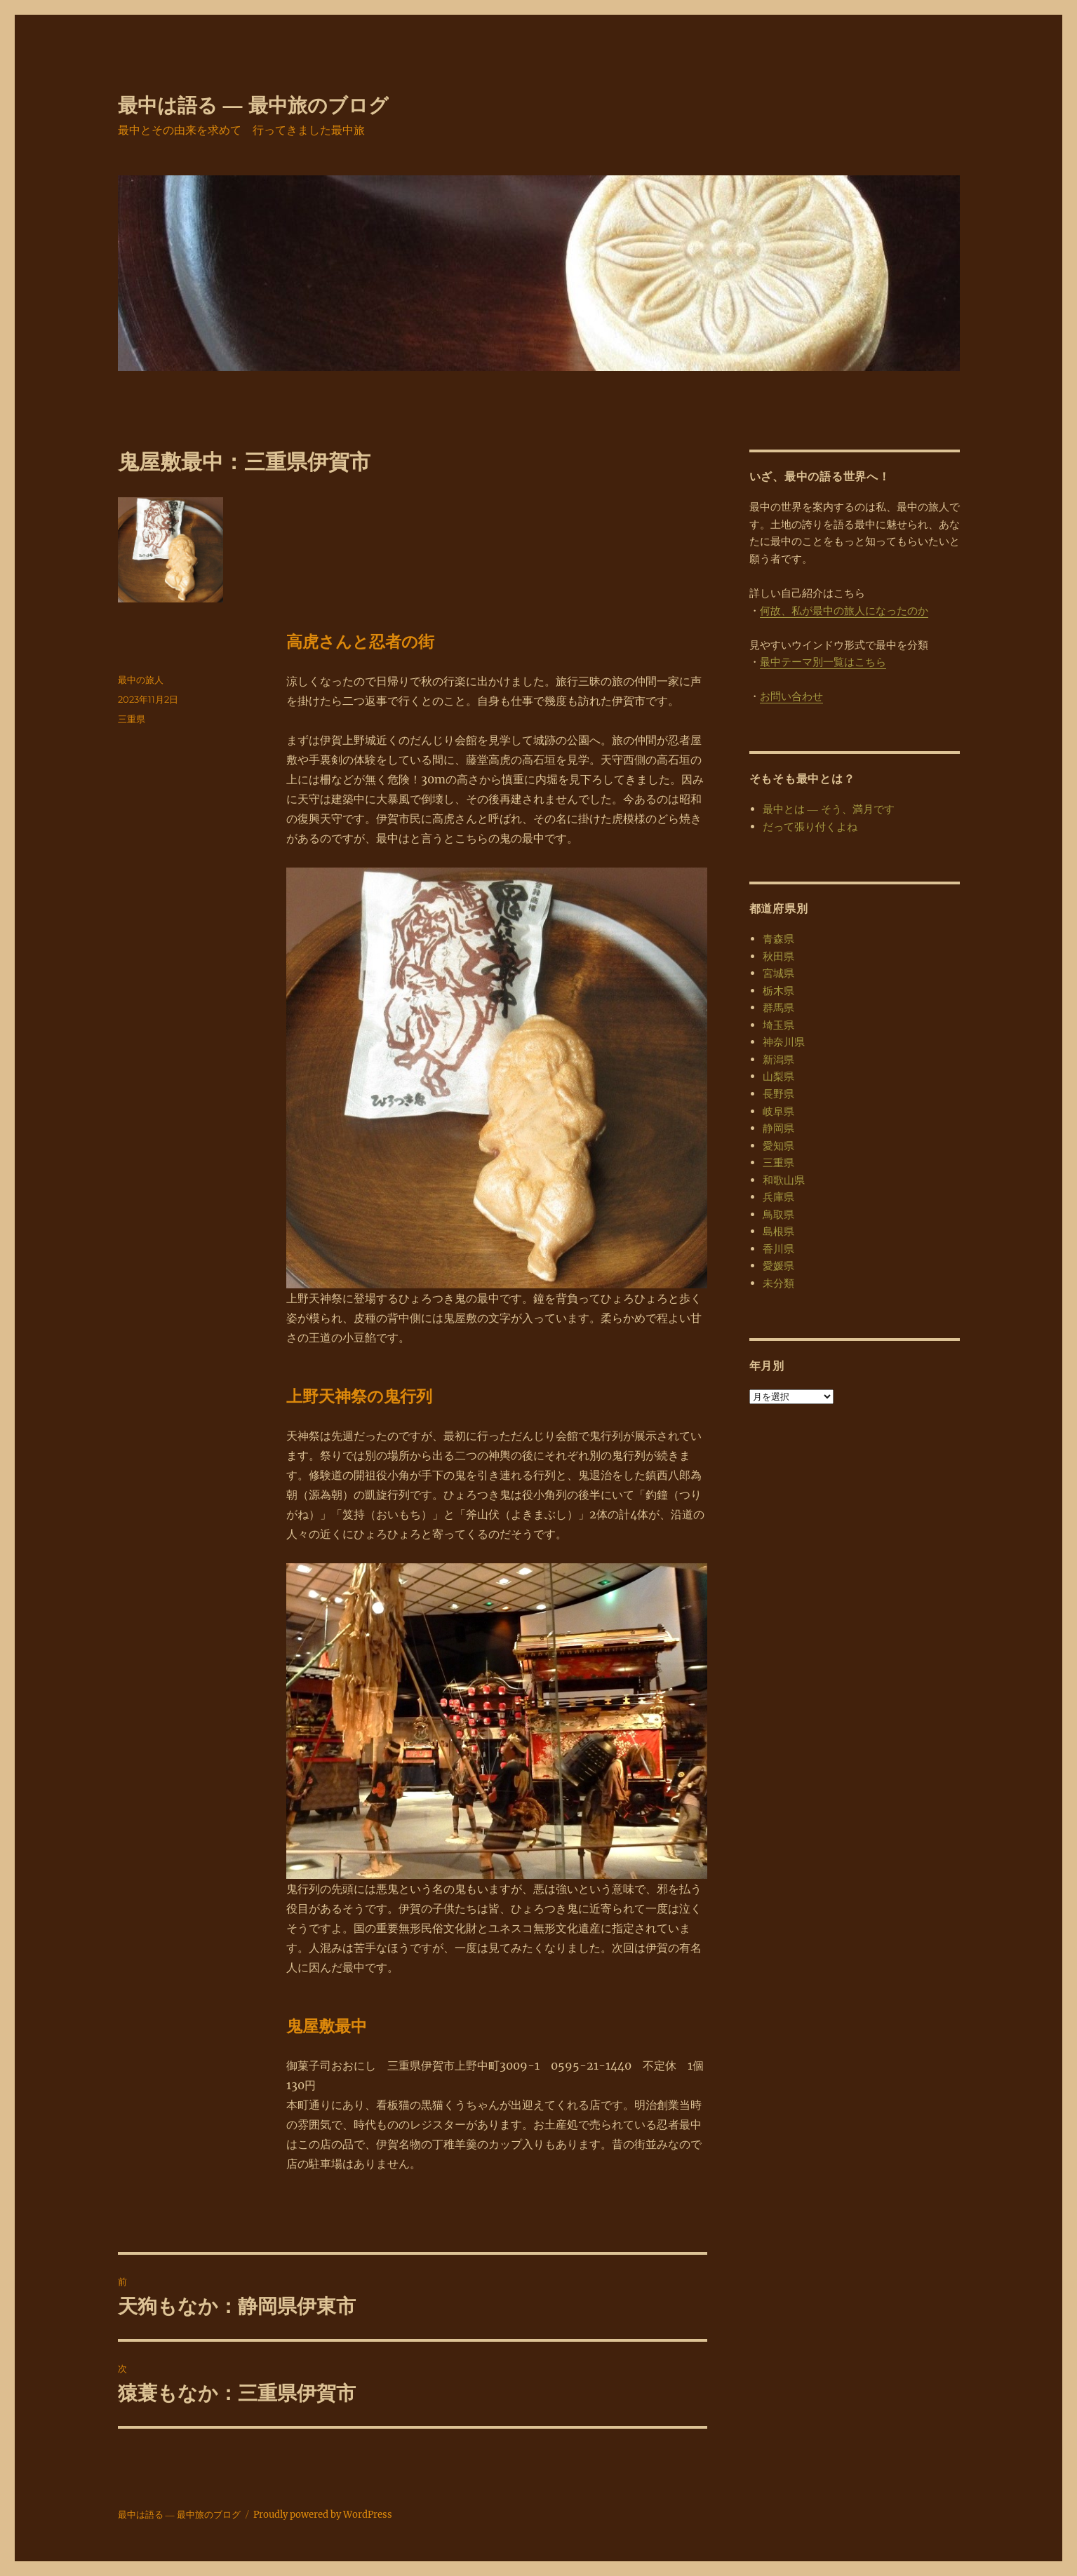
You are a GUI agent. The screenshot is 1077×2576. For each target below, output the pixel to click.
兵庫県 (778, 1196)
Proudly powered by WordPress (322, 2515)
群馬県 (778, 1007)
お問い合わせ (791, 696)
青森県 (778, 938)
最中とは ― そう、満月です (829, 809)
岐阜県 (778, 1111)
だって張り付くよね (810, 826)
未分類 (778, 1283)
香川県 (778, 1248)
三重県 (131, 718)
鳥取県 (778, 1214)
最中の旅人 (140, 679)
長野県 (778, 1093)
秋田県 (778, 956)
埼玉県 (778, 1025)
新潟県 (778, 1059)
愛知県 (778, 1145)
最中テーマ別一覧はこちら (823, 661)
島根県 (778, 1231)
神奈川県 (784, 1041)
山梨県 (778, 1076)
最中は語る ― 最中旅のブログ (253, 105)
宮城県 (778, 973)
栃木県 (778, 990)
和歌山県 (784, 1180)
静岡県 (778, 1128)
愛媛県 (778, 1265)
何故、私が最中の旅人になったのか (844, 610)
